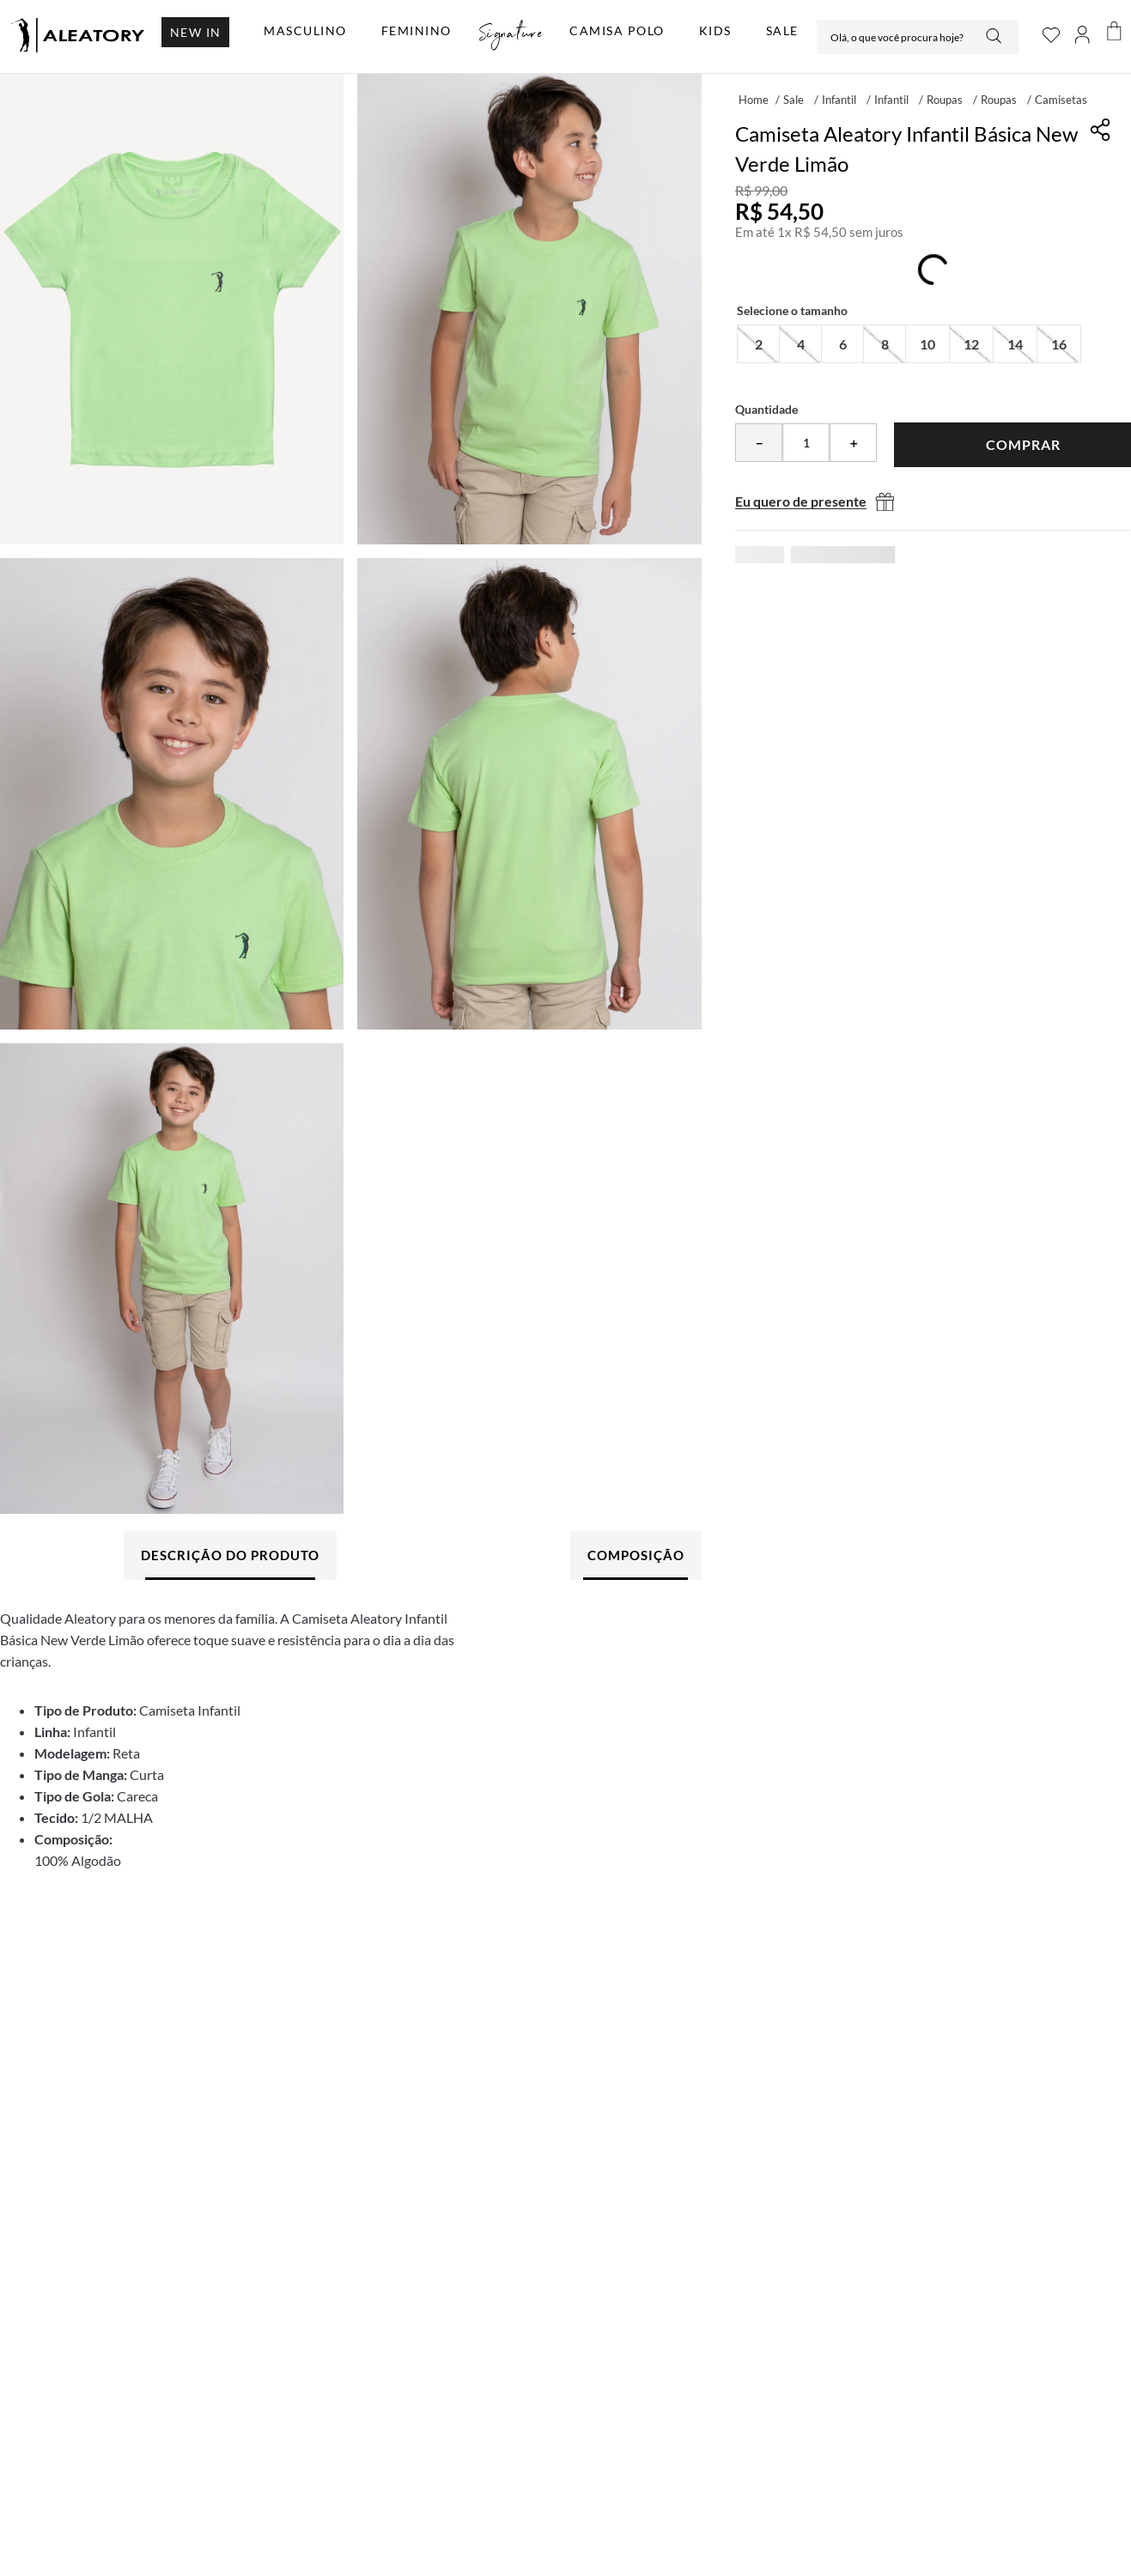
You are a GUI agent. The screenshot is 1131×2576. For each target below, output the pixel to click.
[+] (853, 442)
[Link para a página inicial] (753, 98)
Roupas (945, 99)
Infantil (839, 99)
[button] (758, 344)
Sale (793, 99)
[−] (758, 442)
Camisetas (1061, 99)
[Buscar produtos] (995, 37)
